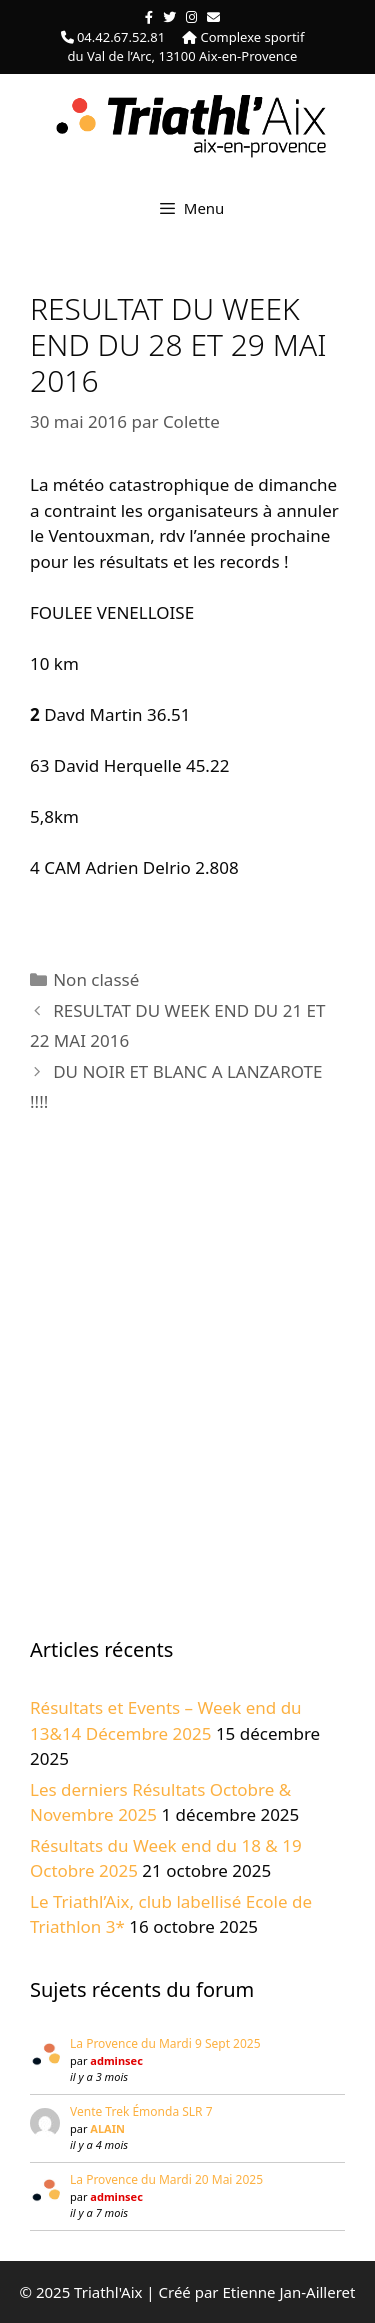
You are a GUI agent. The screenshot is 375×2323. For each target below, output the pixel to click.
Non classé (96, 979)
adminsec (116, 2060)
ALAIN (107, 2128)
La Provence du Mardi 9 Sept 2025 (165, 2043)
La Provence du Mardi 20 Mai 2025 (166, 2179)
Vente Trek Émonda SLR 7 (141, 2111)
